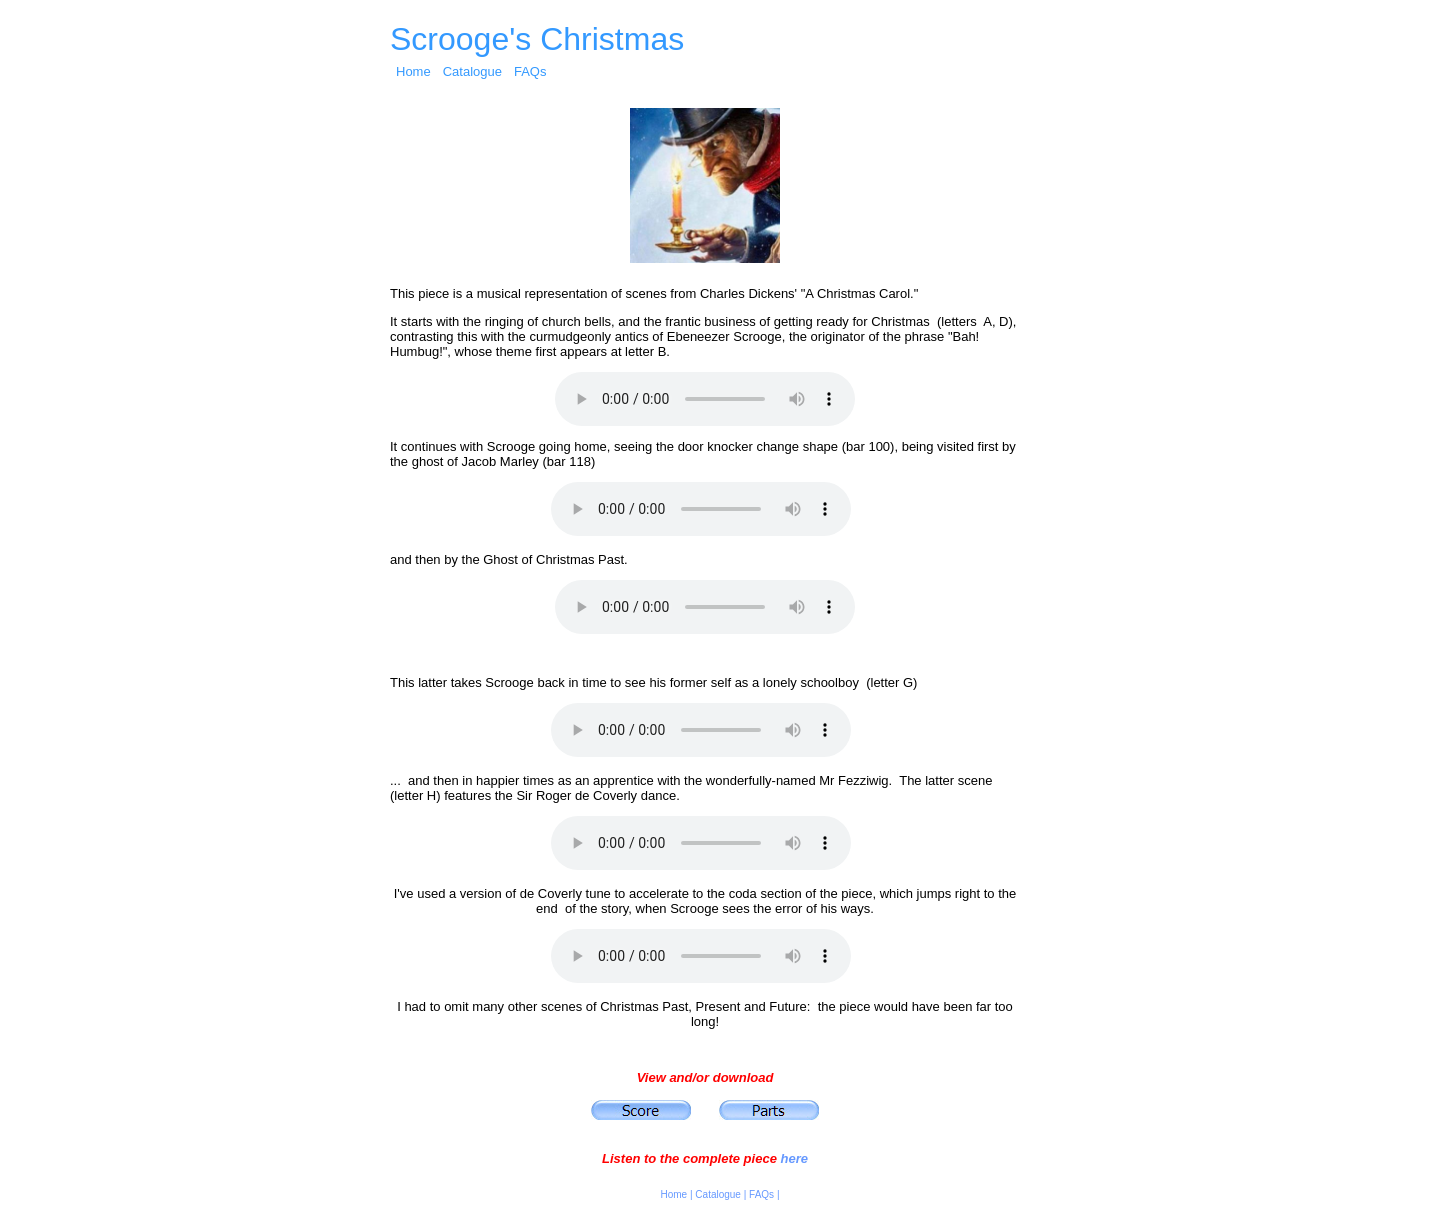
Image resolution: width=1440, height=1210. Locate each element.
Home (413, 71)
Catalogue (472, 71)
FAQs (530, 71)
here (793, 1158)
